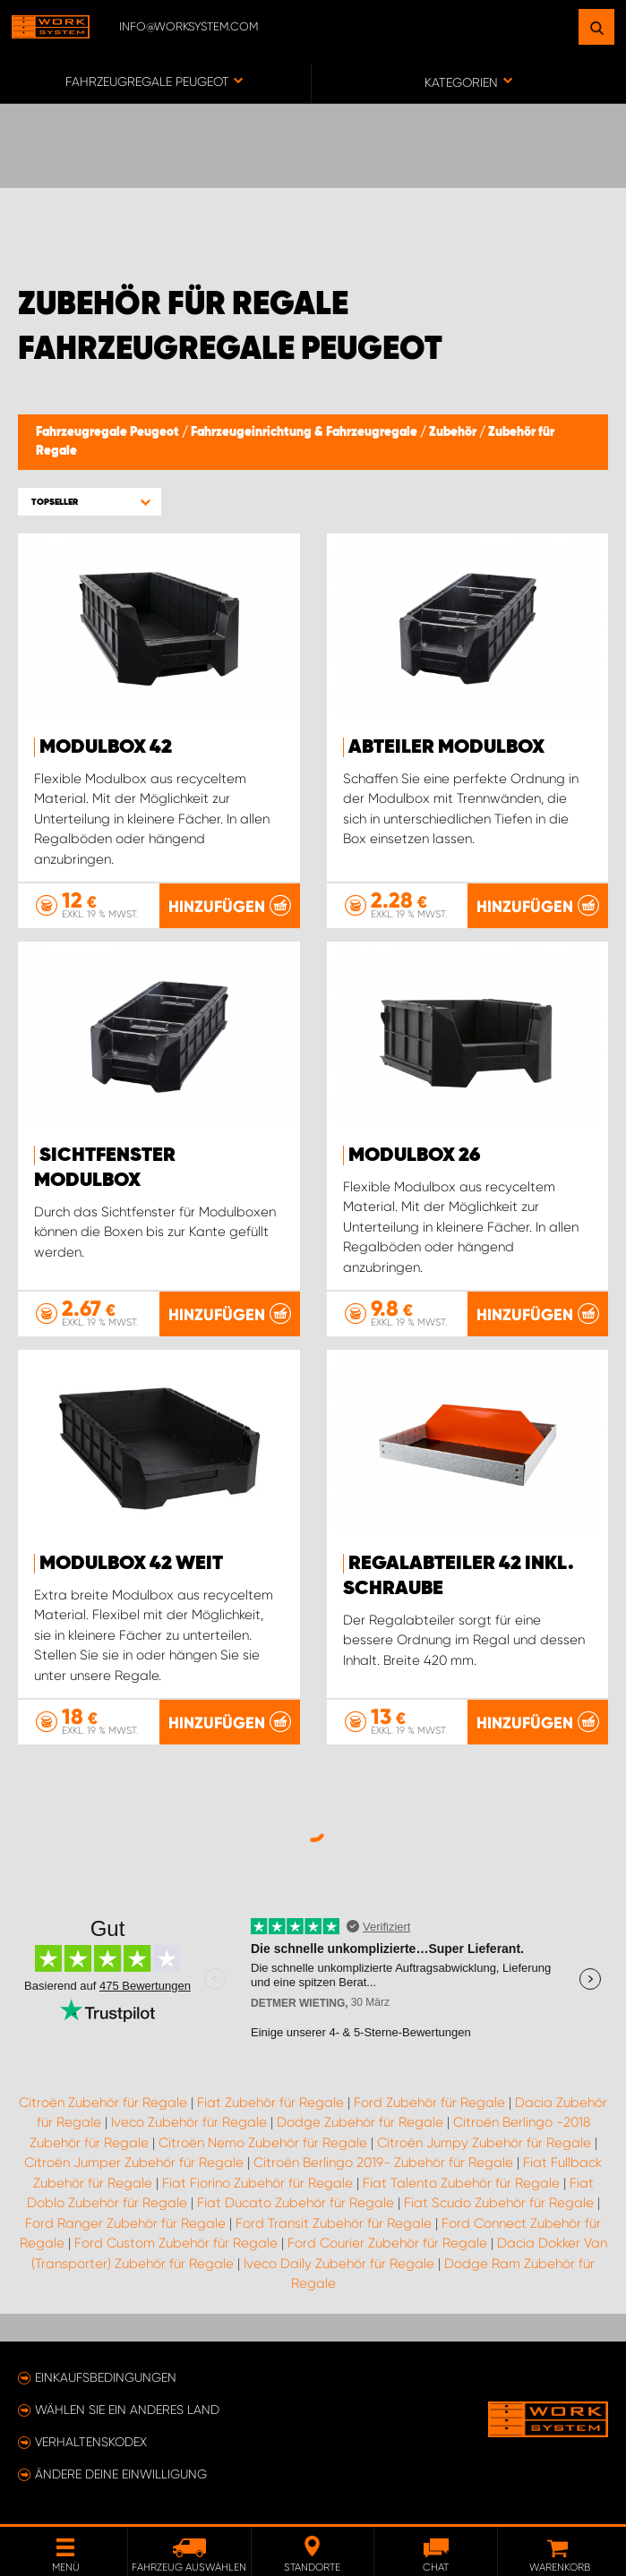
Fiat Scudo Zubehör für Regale (499, 2203)
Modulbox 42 (105, 747)
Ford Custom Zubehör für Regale (176, 2243)
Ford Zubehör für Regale (429, 2102)
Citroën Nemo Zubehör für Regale (263, 2143)
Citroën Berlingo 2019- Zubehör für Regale (383, 2162)
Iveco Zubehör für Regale (189, 2122)
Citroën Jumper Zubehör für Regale (134, 2162)
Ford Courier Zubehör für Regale (387, 2243)
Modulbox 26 (414, 1155)
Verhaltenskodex (91, 2442)
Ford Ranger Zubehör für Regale (125, 2223)
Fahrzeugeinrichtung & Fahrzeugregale (305, 432)
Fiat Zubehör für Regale (270, 2102)
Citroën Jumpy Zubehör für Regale (484, 2143)
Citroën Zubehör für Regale (103, 2102)
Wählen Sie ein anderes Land (127, 2409)
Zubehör (454, 432)
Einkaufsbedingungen (105, 2377)
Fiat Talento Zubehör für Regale (461, 2183)
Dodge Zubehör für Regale (360, 2122)
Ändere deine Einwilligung (121, 2474)
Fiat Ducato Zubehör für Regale (295, 2203)
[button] (89, 502)
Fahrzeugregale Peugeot (109, 432)
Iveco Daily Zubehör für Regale (339, 2264)
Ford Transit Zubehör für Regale (334, 2223)
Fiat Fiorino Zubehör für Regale (257, 2183)
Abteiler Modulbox (446, 747)
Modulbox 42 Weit (131, 1564)
